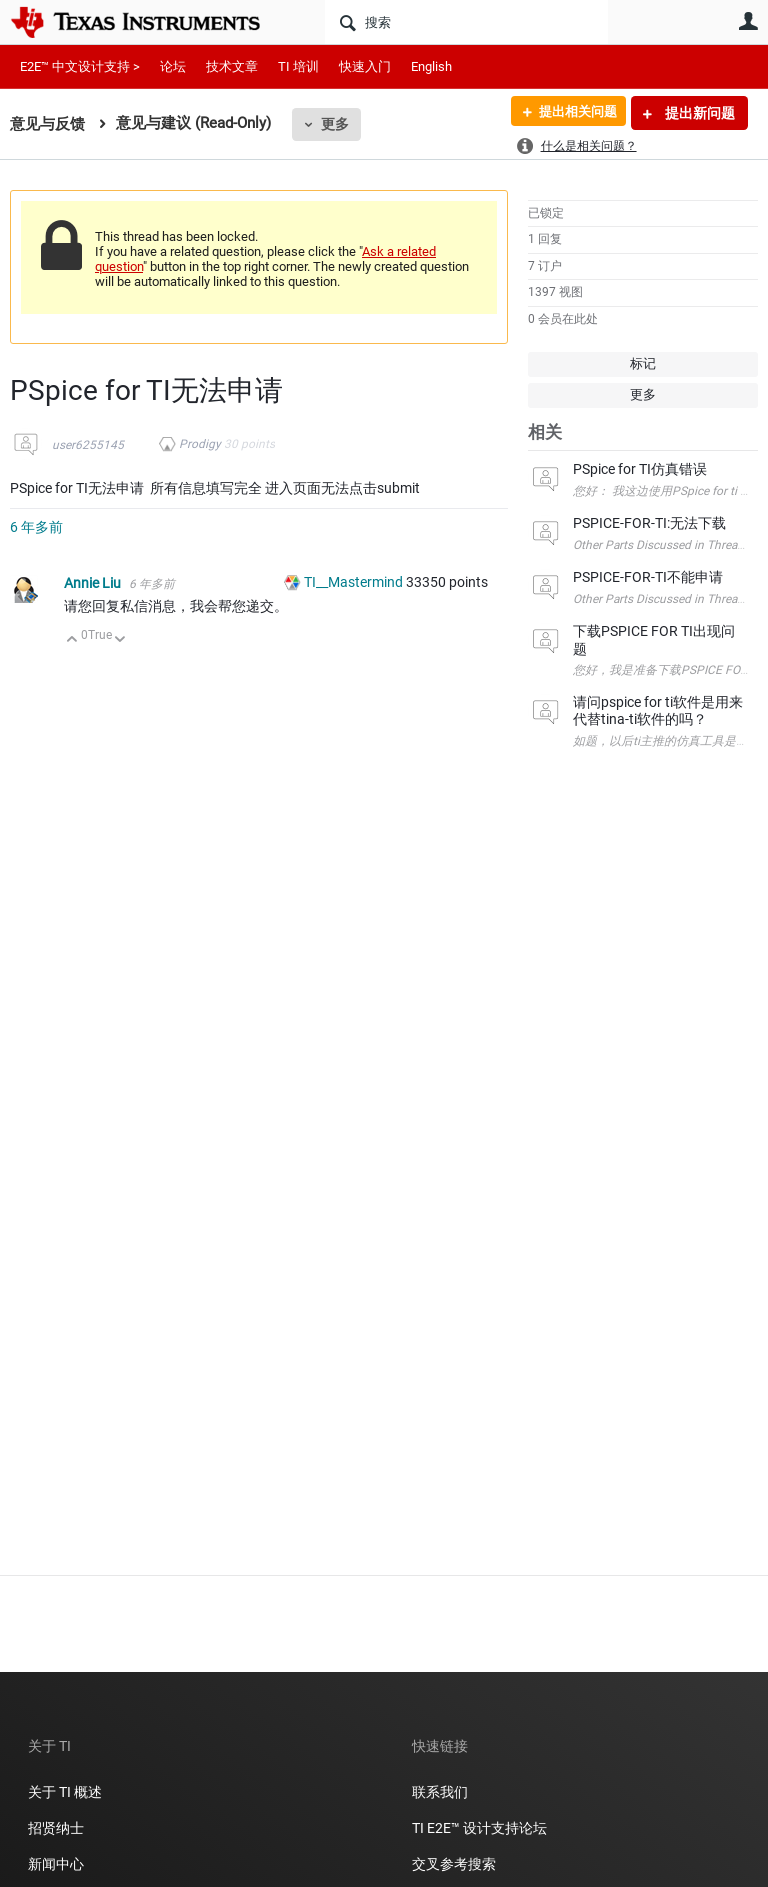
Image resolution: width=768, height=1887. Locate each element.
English (431, 66)
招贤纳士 (56, 1828)
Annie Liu (94, 583)
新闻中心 (56, 1864)
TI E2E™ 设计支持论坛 (479, 1828)
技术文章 (232, 66)
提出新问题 (698, 113)
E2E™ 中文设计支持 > (80, 66)
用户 (748, 21)
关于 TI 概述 (65, 1792)
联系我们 (440, 1792)
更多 (335, 124)
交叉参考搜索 (454, 1864)
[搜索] (466, 22)
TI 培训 (298, 66)
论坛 (173, 66)
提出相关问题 (571, 113)
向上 (72, 640)
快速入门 (365, 66)
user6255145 (88, 445)
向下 (120, 640)
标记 (643, 363)
